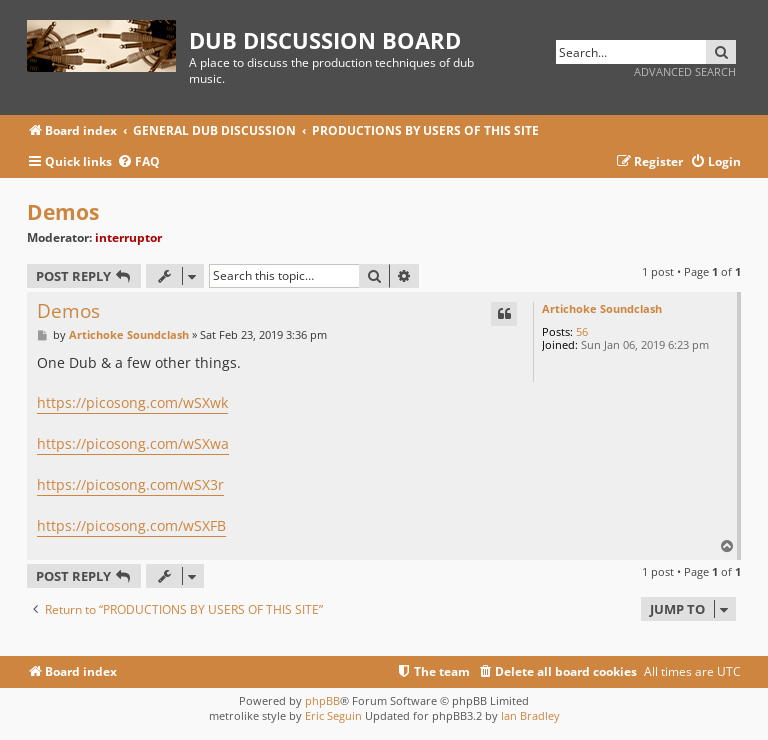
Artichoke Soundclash (602, 308)
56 (582, 331)
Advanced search (685, 71)
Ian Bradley (530, 715)
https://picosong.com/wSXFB (131, 525)
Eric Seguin (333, 715)
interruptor (128, 237)
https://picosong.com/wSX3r (130, 484)
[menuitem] (138, 162)
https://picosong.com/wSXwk (132, 402)
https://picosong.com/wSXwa (133, 443)
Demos (63, 212)
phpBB (322, 700)
